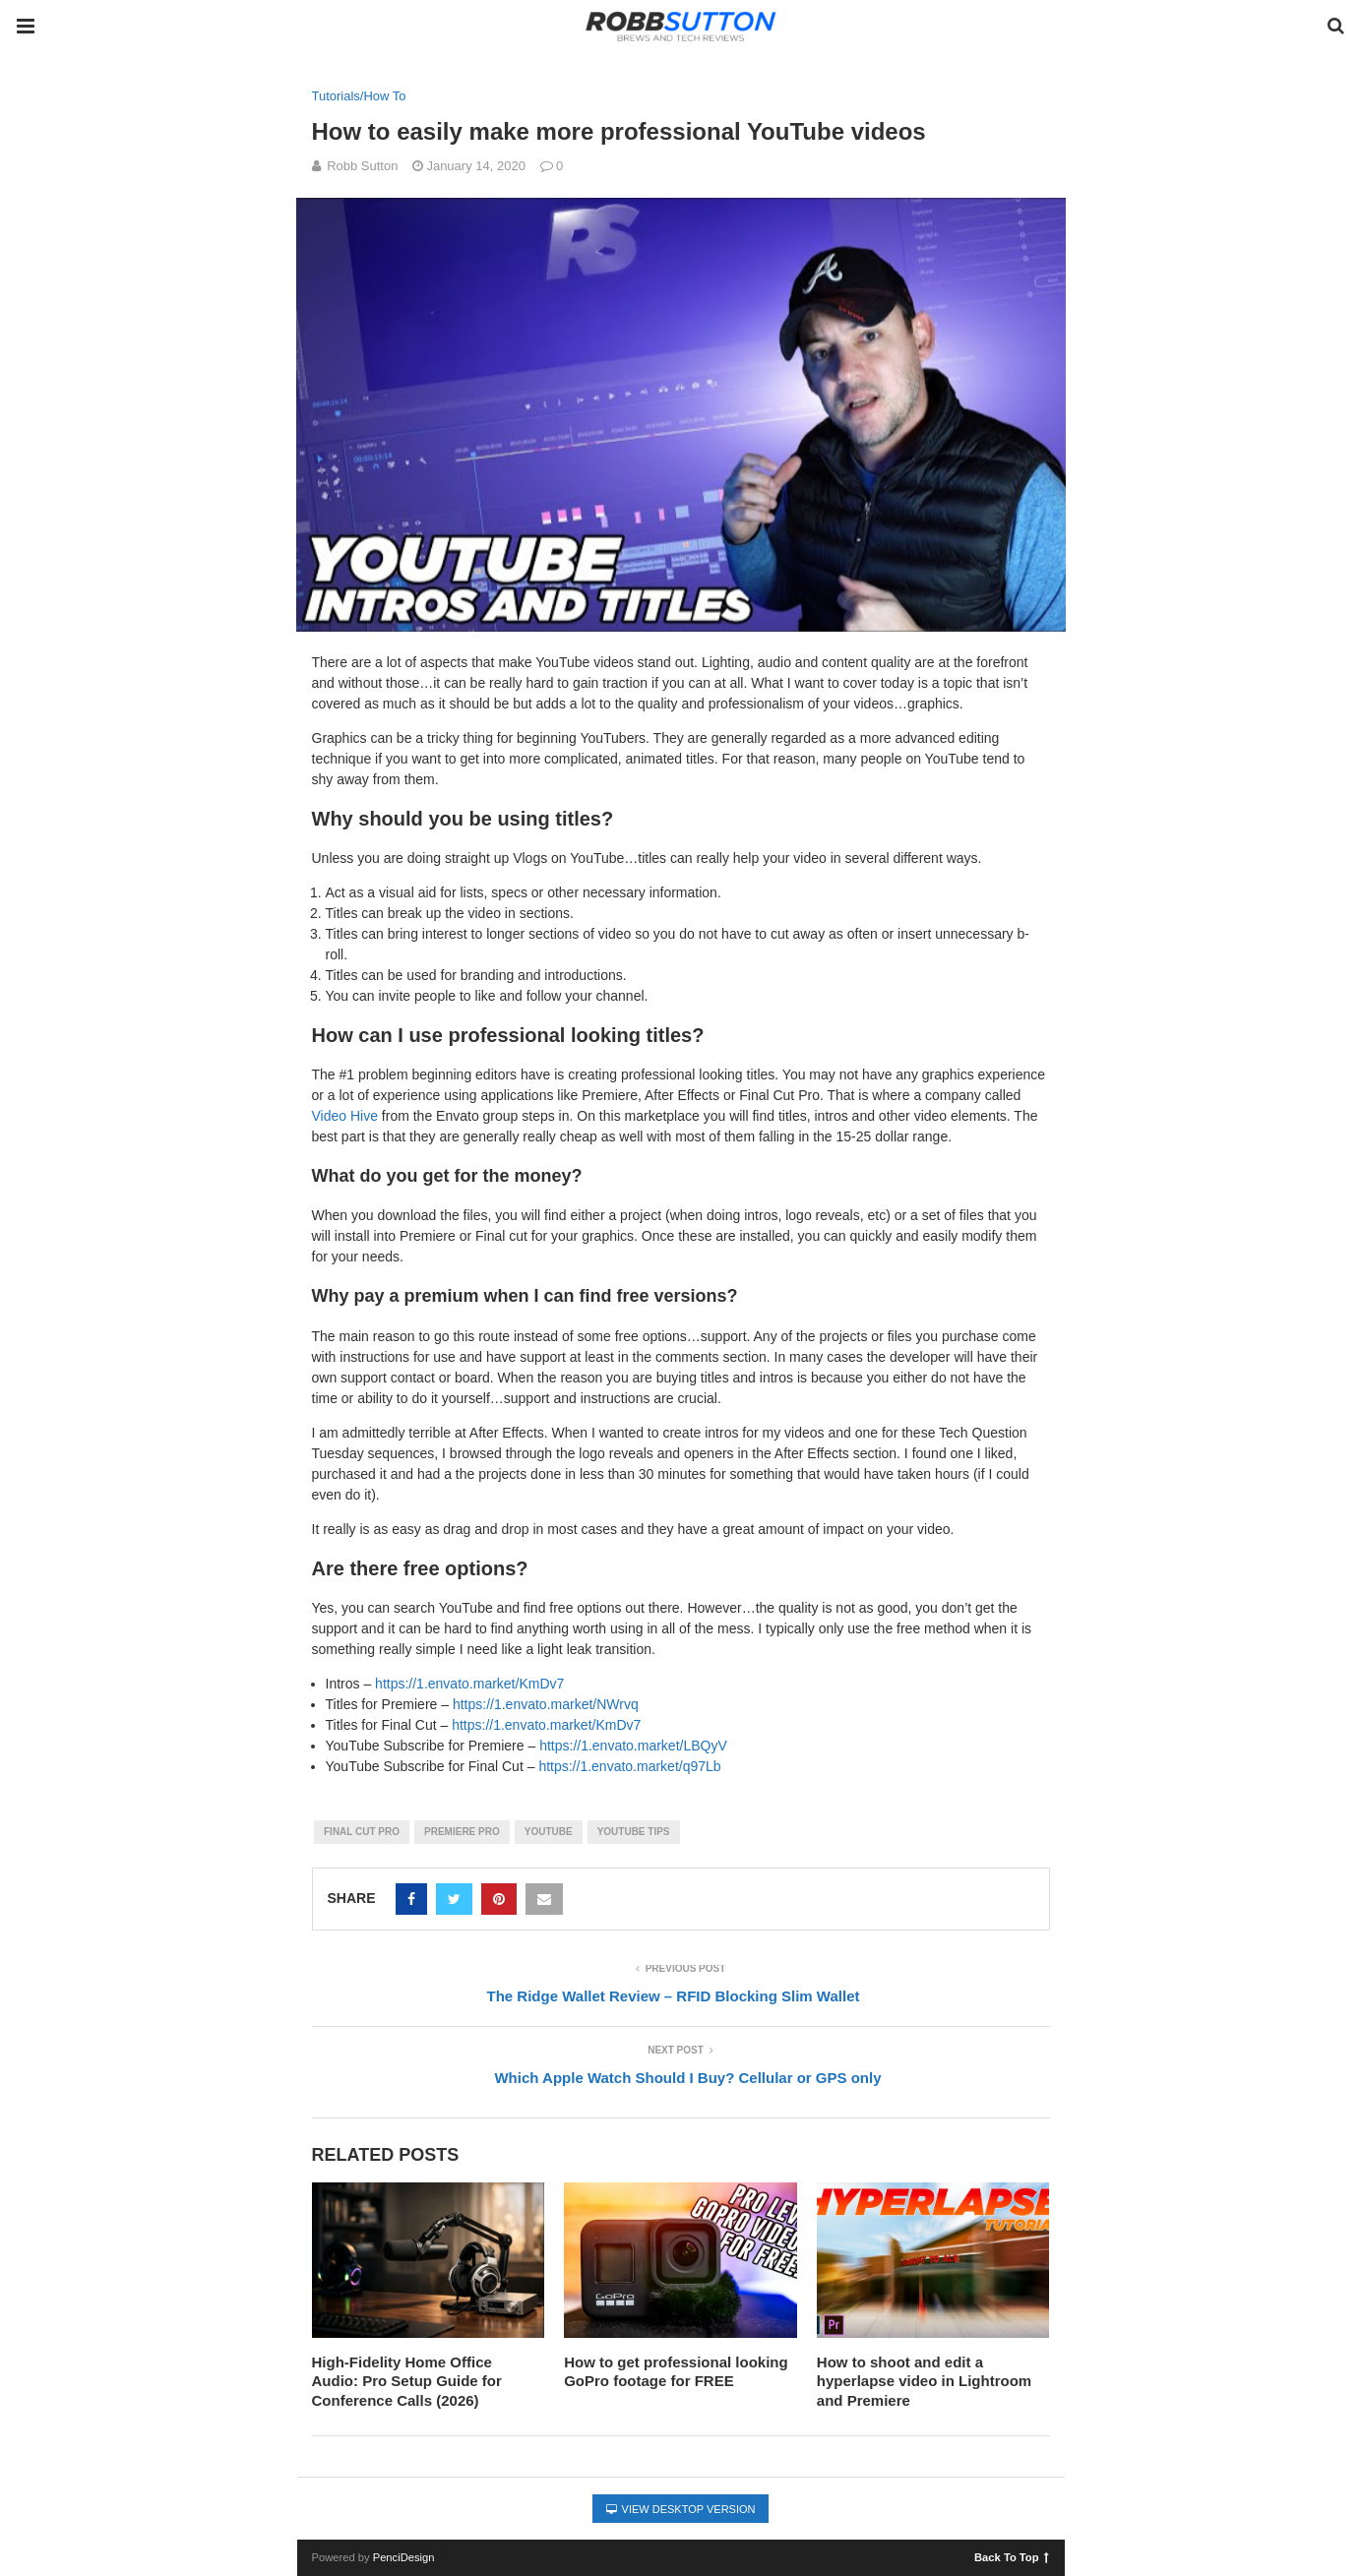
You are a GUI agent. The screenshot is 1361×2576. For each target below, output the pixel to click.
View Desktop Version (681, 2509)
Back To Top (1011, 2556)
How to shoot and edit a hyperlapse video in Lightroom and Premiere (924, 2381)
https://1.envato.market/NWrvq (546, 1704)
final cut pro (362, 1831)
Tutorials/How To (359, 96)
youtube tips (633, 1831)
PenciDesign (404, 2557)
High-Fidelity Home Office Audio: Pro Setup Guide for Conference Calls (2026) (407, 2381)
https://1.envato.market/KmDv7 (469, 1683)
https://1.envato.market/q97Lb (629, 1766)
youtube (549, 1831)
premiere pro (462, 1831)
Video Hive (345, 1116)
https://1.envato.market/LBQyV (633, 1745)
